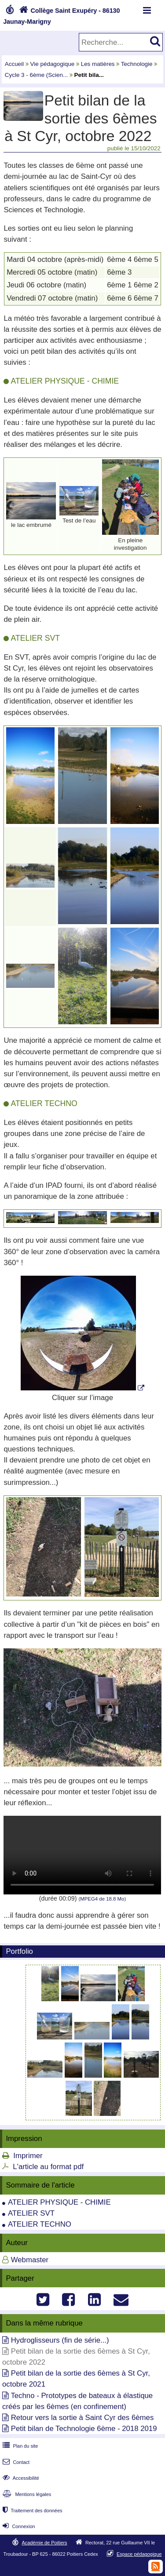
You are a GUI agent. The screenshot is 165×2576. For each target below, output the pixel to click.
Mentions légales (26, 2494)
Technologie (137, 64)
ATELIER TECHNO (39, 2224)
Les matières (98, 64)
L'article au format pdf (48, 2166)
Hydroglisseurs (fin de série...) (60, 2340)
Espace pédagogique (139, 2554)
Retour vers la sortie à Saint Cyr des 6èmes (82, 2417)
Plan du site (19, 2446)
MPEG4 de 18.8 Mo (102, 1898)
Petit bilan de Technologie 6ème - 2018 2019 (84, 2428)
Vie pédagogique (52, 64)
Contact (15, 2462)
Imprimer (27, 2156)
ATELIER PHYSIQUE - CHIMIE (59, 2202)
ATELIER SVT (31, 2213)
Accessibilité (20, 2478)
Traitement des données (31, 2510)
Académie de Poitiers (44, 2542)
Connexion (18, 2526)
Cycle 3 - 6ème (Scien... (36, 75)
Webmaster (30, 2260)
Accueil (14, 64)
